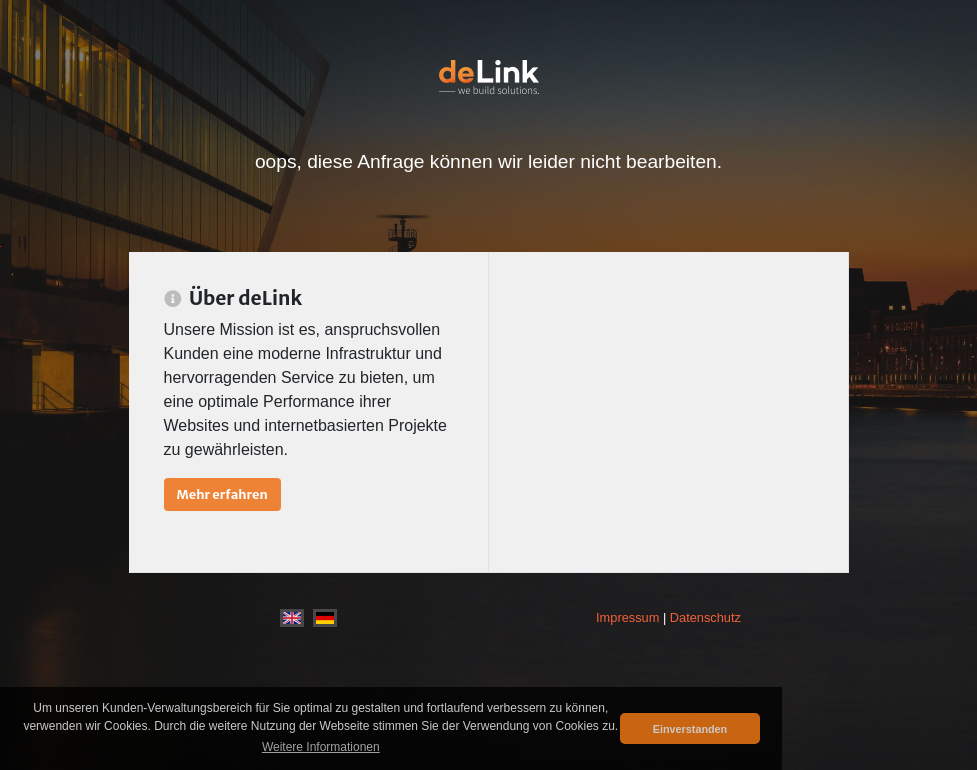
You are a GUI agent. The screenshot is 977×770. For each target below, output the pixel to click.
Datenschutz (705, 617)
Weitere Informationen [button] (321, 747)
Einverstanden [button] (690, 729)
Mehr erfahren (222, 494)
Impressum (627, 617)
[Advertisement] (668, 412)
